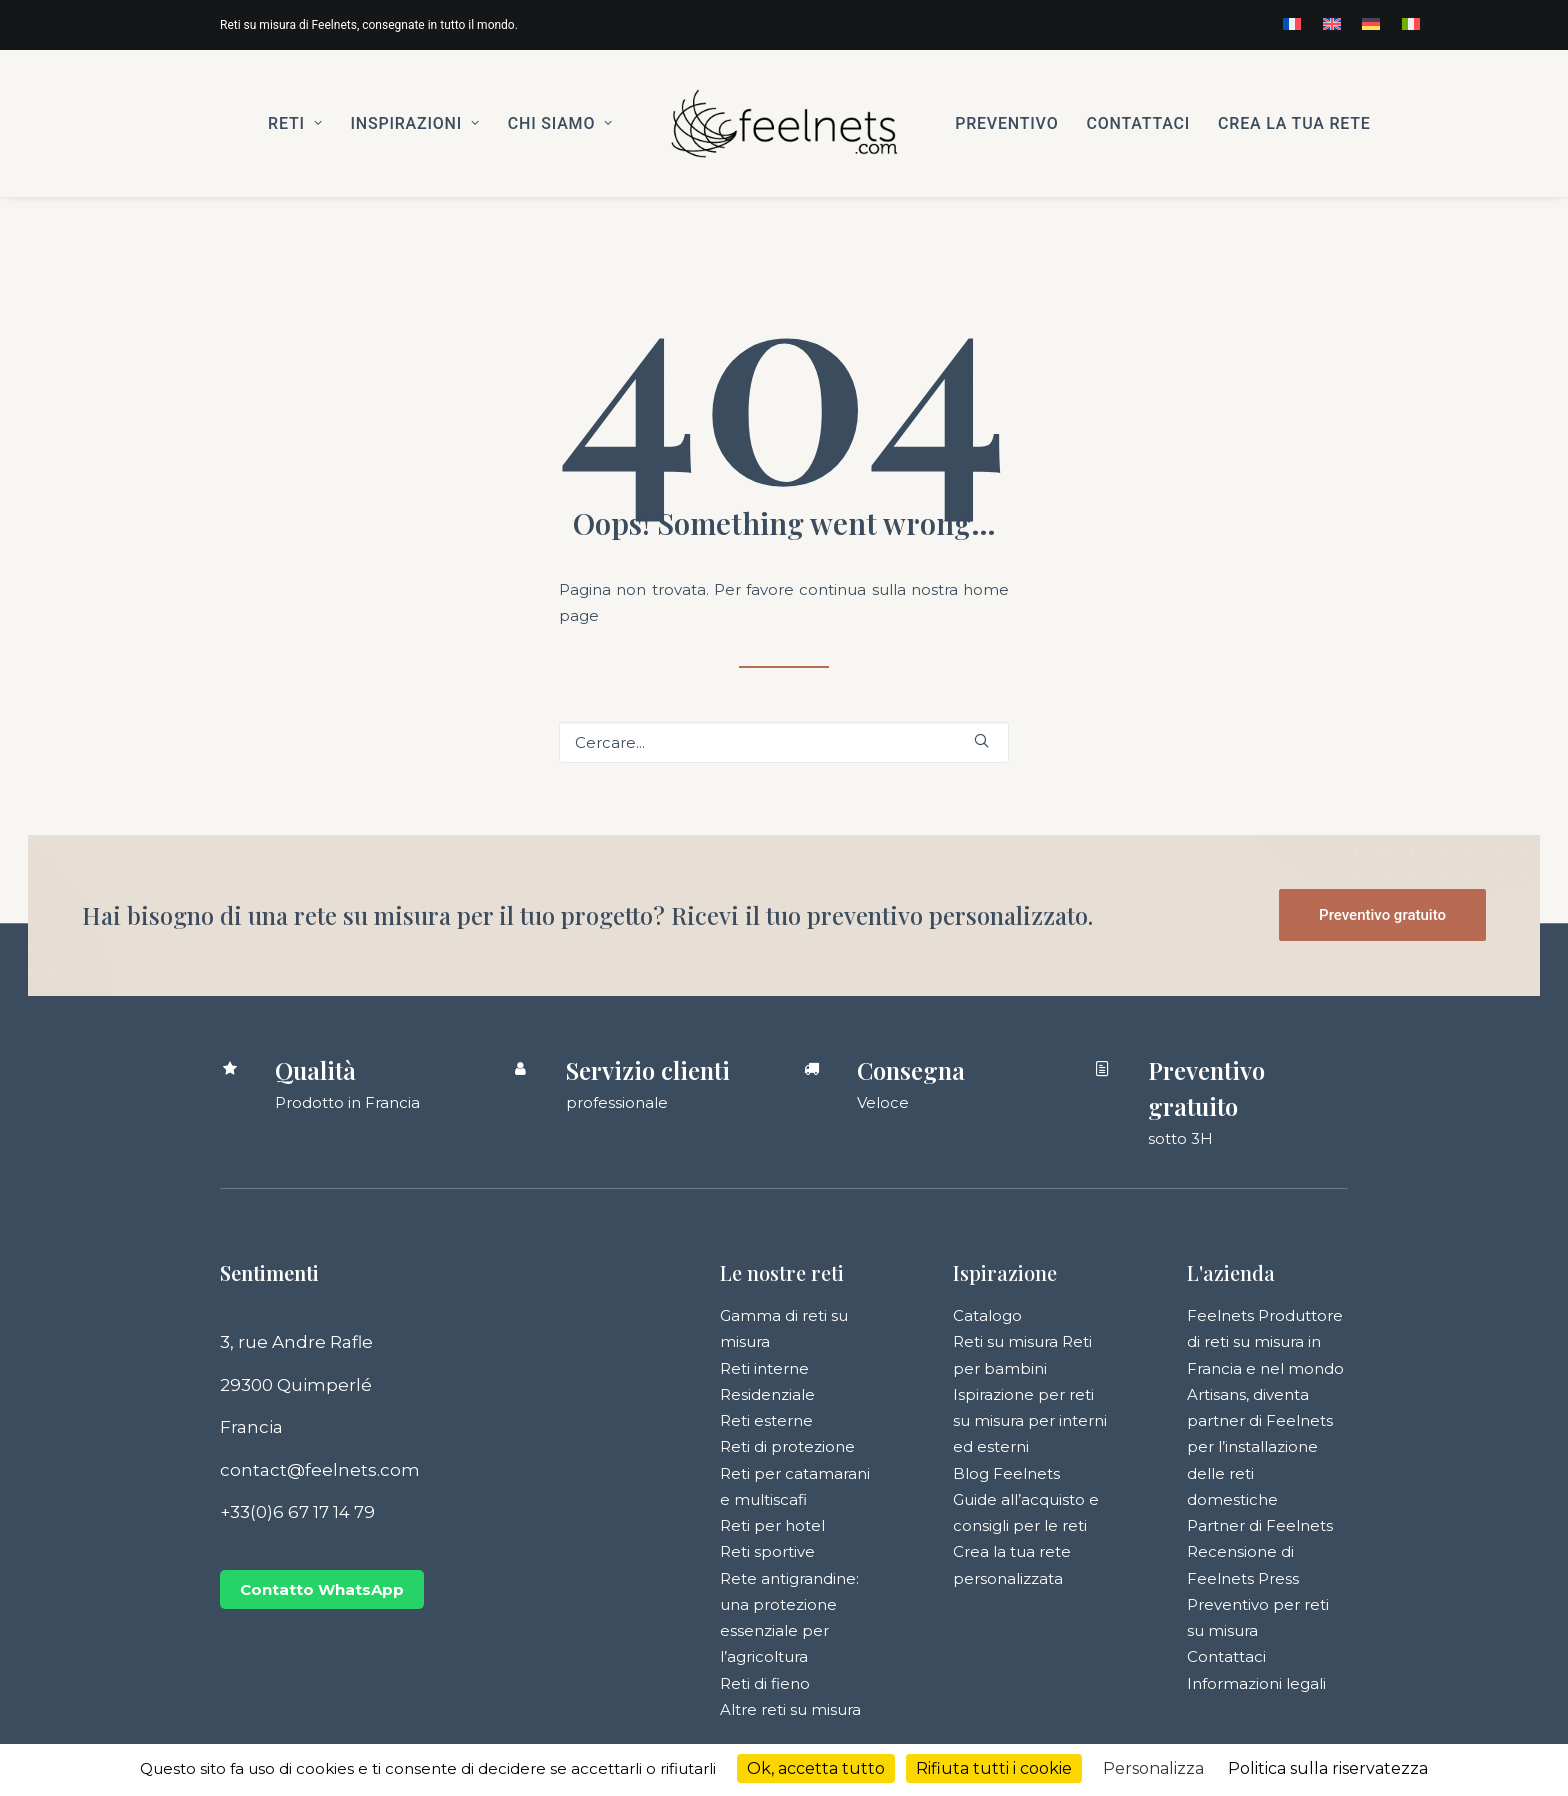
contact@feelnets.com (320, 1470)
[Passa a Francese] (1292, 24)
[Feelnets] (784, 123)
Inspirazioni (414, 123)
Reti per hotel (772, 1525)
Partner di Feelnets (1260, 1525)
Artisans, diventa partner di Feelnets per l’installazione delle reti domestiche (1260, 1447)
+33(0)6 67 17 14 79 (297, 1512)
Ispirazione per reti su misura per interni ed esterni (1030, 1421)
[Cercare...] (784, 742)
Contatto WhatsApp (322, 1589)
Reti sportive (767, 1551)
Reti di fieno (765, 1683)
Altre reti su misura (790, 1709)
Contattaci (1138, 123)
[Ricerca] (784, 742)
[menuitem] (1292, 24)
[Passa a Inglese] (1332, 24)
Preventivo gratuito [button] (1382, 915)
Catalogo (987, 1315)
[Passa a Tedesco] (1371, 24)
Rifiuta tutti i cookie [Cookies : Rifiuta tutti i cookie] (994, 1768)
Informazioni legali (1256, 1683)
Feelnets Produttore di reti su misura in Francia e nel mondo (1265, 1342)
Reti (295, 123)
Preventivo (1006, 123)
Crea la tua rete (1294, 123)
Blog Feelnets (1006, 1473)
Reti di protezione (787, 1446)
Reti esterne (766, 1420)
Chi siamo (560, 123)
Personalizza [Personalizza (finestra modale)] (1153, 1768)
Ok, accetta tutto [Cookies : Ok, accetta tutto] (816, 1768)
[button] (981, 740)
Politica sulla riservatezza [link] (1328, 1768)
